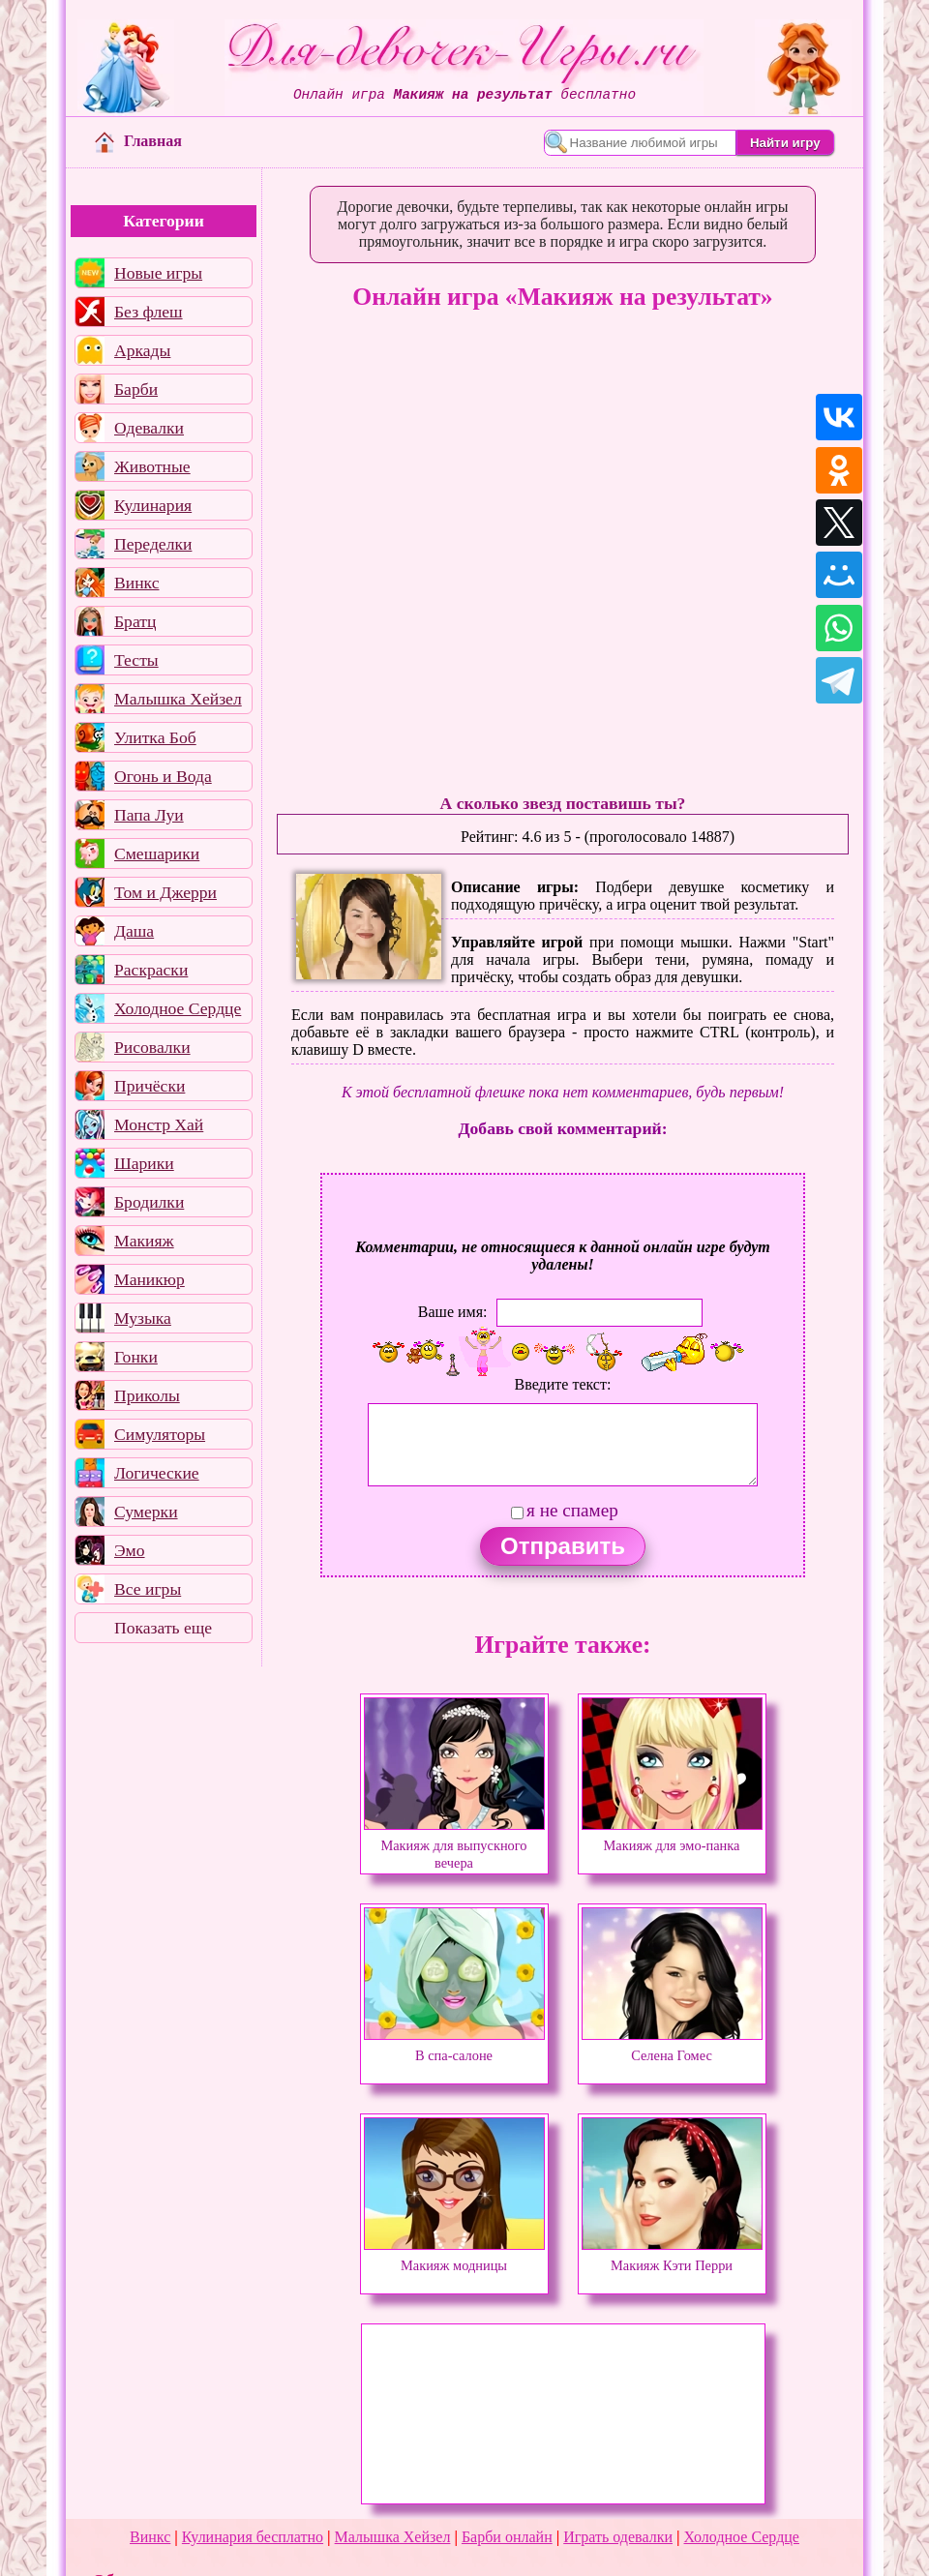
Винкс (136, 582)
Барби (136, 389)
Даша (134, 931)
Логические (156, 1473)
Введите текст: (563, 1384)
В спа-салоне (454, 2046)
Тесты (136, 660)
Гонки (136, 1356)
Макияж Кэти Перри (672, 2256)
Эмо (129, 1550)
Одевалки (149, 427)
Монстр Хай (158, 1124)
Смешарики (156, 853)
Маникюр (149, 1279)
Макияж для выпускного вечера (454, 1845)
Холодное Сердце (177, 1008)
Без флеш (148, 311)
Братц (135, 621)
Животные (152, 466)
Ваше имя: (453, 1311)
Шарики (144, 1163)
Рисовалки (152, 1047)
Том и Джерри (165, 892)
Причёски (149, 1085)
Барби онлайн (507, 2537)
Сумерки (146, 1511)
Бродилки (149, 1202)
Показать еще (163, 1627)
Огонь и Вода (163, 776)
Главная (138, 141)
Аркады (142, 350)
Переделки (153, 544)
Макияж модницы (454, 2256)
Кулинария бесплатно (252, 2537)
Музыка (142, 1318)
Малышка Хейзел (178, 698)
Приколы (147, 1395)
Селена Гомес (672, 2046)
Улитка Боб (155, 737)
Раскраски (151, 969)
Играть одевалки (618, 2537)
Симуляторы (159, 1434)
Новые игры (158, 273)
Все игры (147, 1589)
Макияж (144, 1240)
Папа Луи (149, 814)
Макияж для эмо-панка (672, 1836)
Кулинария (153, 505)
